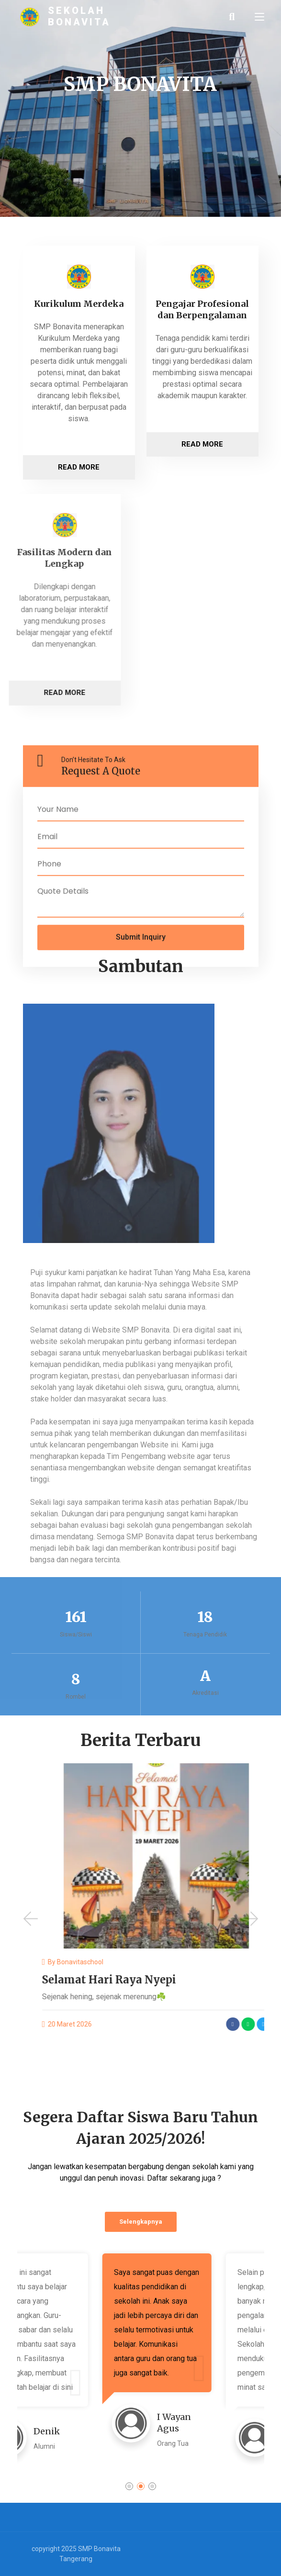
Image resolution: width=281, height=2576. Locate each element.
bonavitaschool (183, 1962)
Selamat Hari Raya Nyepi (213, 1979)
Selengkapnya (140, 2221)
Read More (79, 467)
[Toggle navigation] (259, 17)
